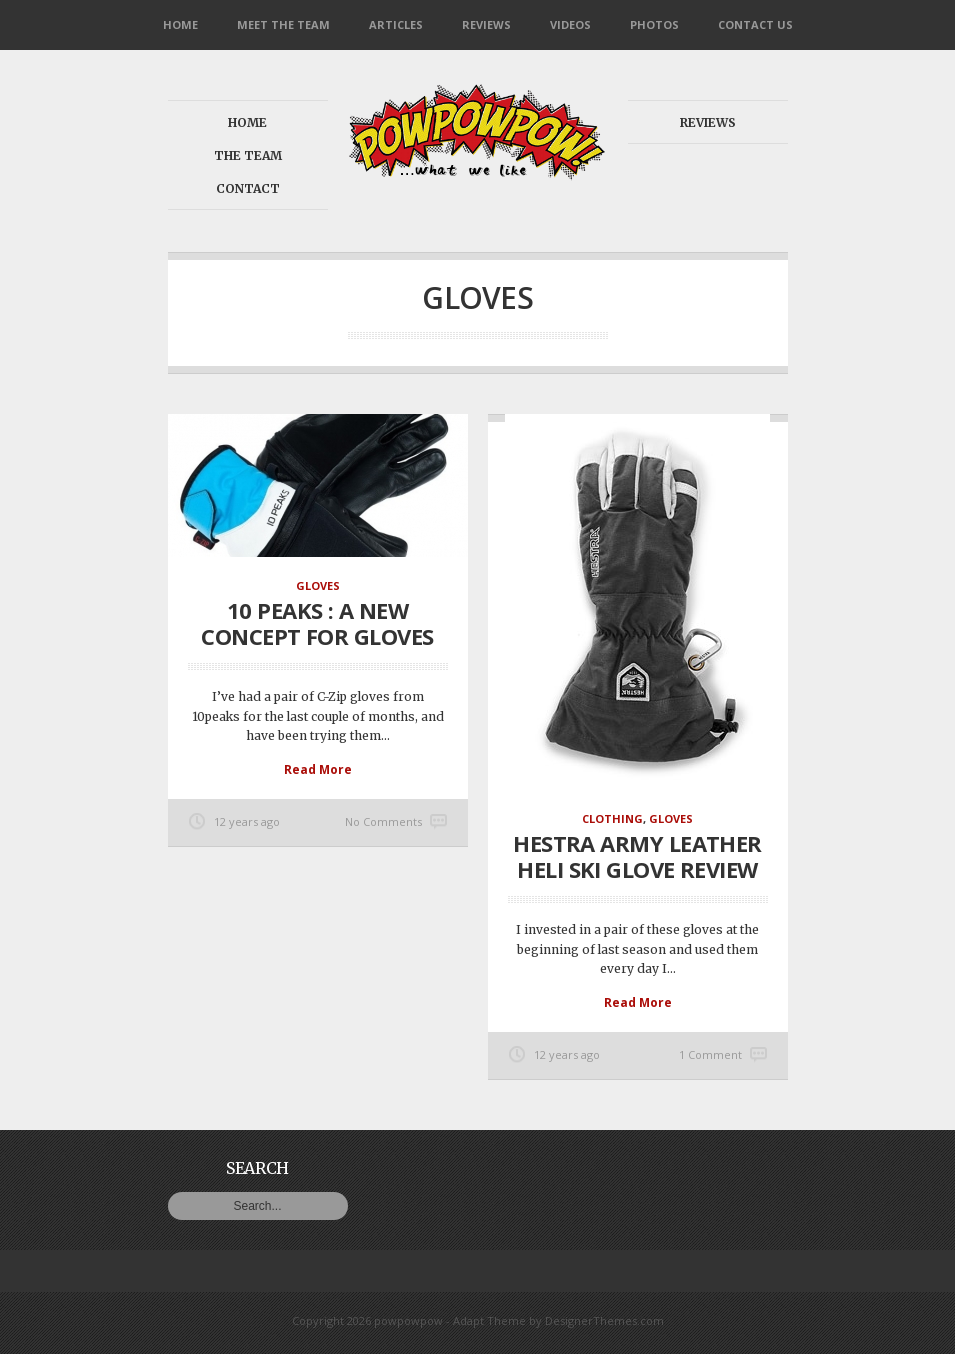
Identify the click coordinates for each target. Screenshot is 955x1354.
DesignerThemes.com (604, 1320)
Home (180, 24)
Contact (248, 188)
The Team (248, 155)
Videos (570, 24)
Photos (654, 24)
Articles (396, 24)
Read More (318, 769)
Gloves (318, 585)
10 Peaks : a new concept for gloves (317, 623)
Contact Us (755, 24)
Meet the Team (283, 24)
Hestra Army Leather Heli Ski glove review (637, 856)
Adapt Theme (489, 1320)
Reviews (486, 24)
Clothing (612, 818)
